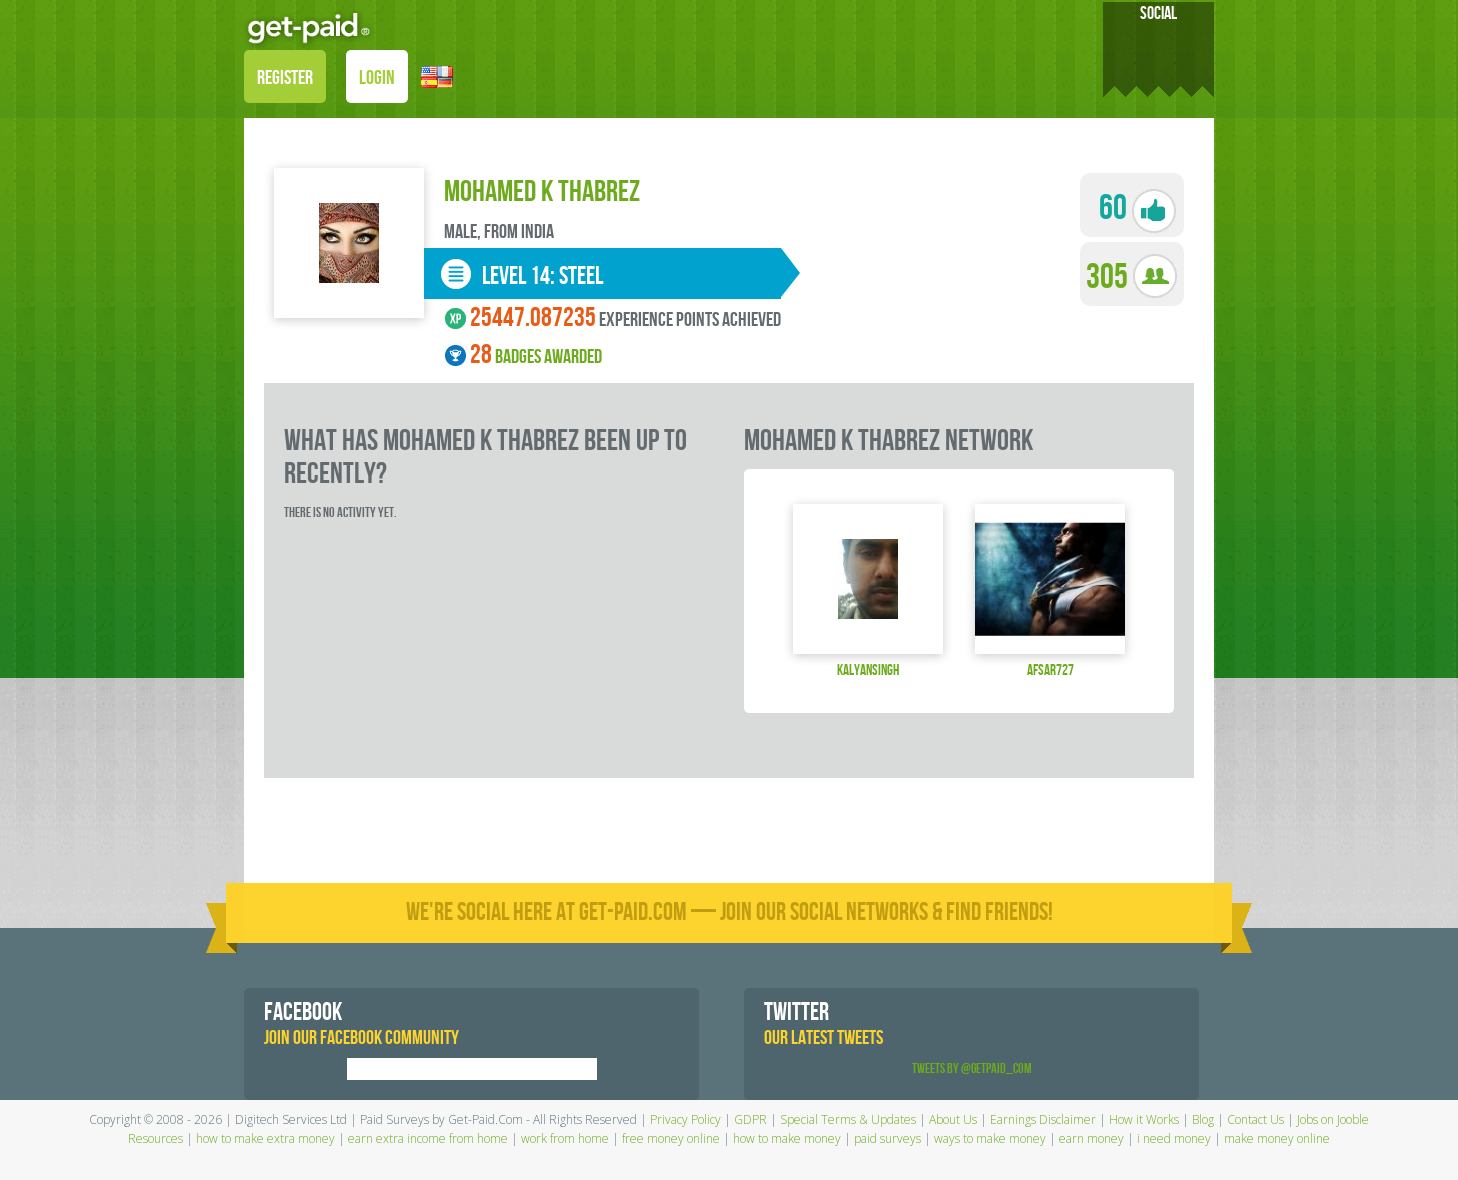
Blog (1203, 1119)
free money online (671, 1138)
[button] (437, 75)
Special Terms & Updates (848, 1119)
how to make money (787, 1138)
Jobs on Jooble (1333, 1119)
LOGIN (377, 78)
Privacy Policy (685, 1119)
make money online (1277, 1138)
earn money (1091, 1138)
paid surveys (887, 1138)
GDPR (750, 1119)
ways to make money (990, 1138)
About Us (953, 1119)
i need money (1174, 1138)
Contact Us (1255, 1119)
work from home (565, 1138)
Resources (155, 1138)
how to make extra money (265, 1138)
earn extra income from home (428, 1138)
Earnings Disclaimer (1043, 1119)
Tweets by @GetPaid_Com (972, 1068)
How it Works (1144, 1119)
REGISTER (285, 78)
